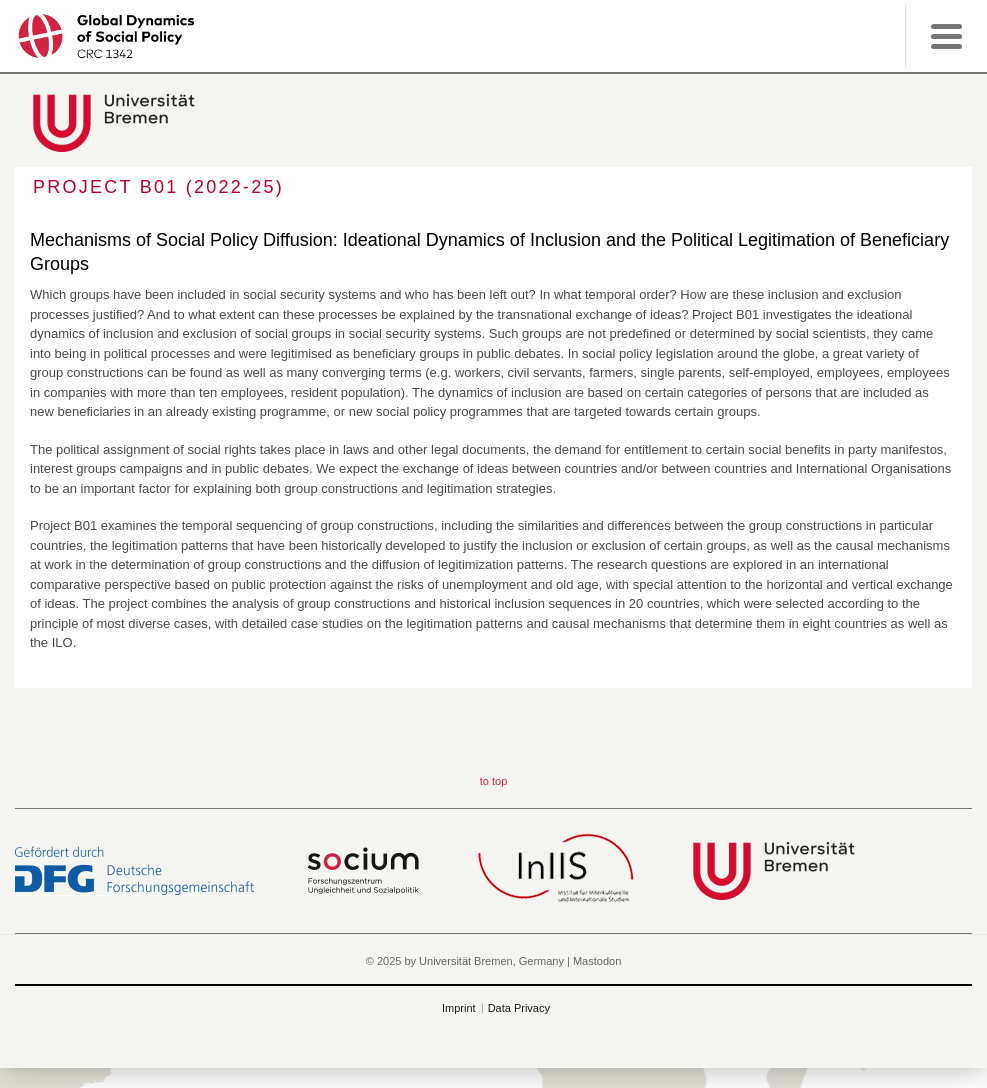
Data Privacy (519, 1008)
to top (494, 781)
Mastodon (597, 961)
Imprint (459, 1008)
